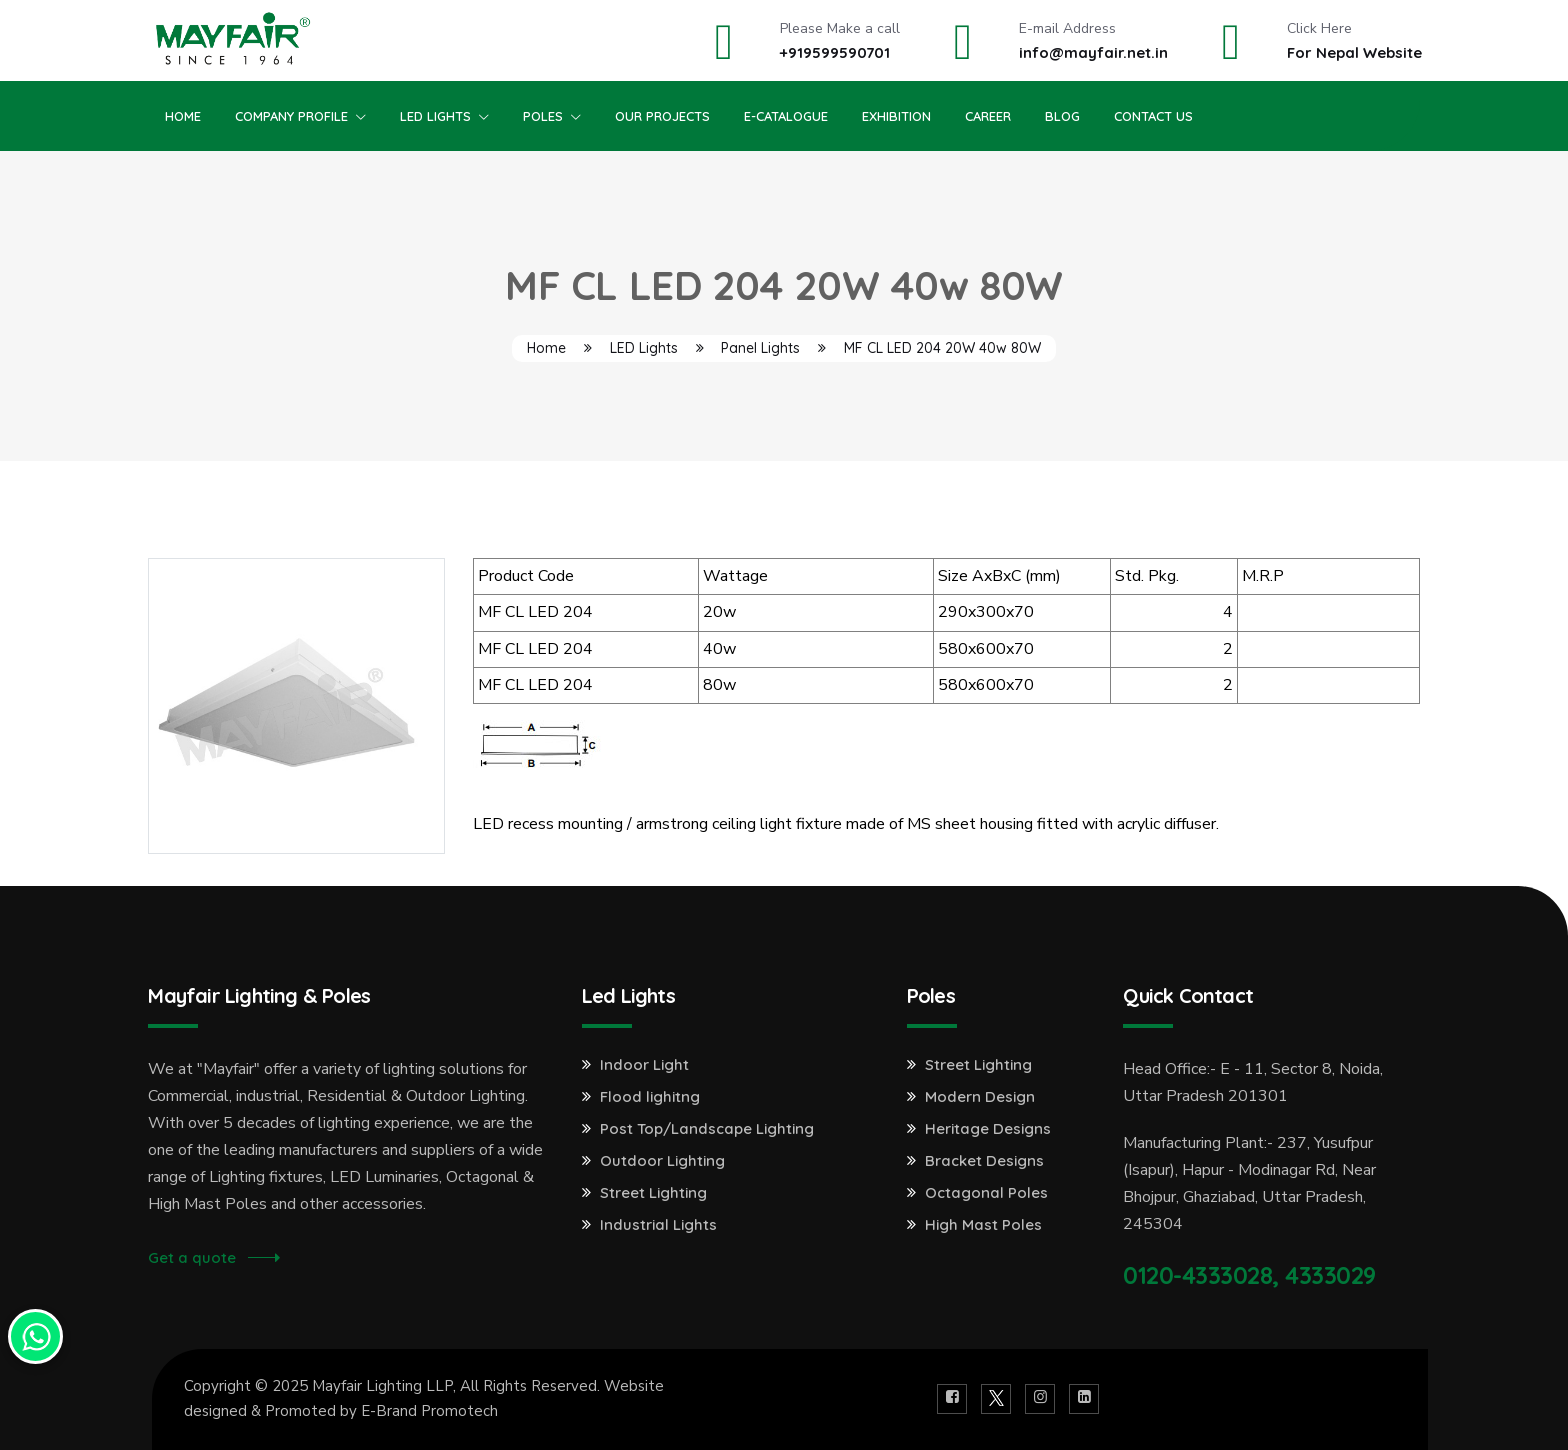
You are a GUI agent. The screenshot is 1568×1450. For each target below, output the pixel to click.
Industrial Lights (658, 1225)
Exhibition (896, 116)
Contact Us (1153, 116)
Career (988, 116)
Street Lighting (653, 1193)
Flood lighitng (650, 1097)
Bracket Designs (984, 1161)
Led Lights (435, 116)
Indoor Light (644, 1065)
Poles (543, 116)
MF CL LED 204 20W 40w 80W (942, 348)
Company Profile (291, 116)
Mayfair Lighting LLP (382, 1386)
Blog (1062, 116)
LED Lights (644, 348)
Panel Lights (760, 348)
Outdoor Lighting (662, 1161)
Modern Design (980, 1097)
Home (183, 116)
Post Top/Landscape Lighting (707, 1129)
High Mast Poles (983, 1225)
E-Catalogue (786, 116)
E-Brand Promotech (429, 1411)
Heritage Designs (988, 1129)
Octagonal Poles (986, 1193)
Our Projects (662, 116)
